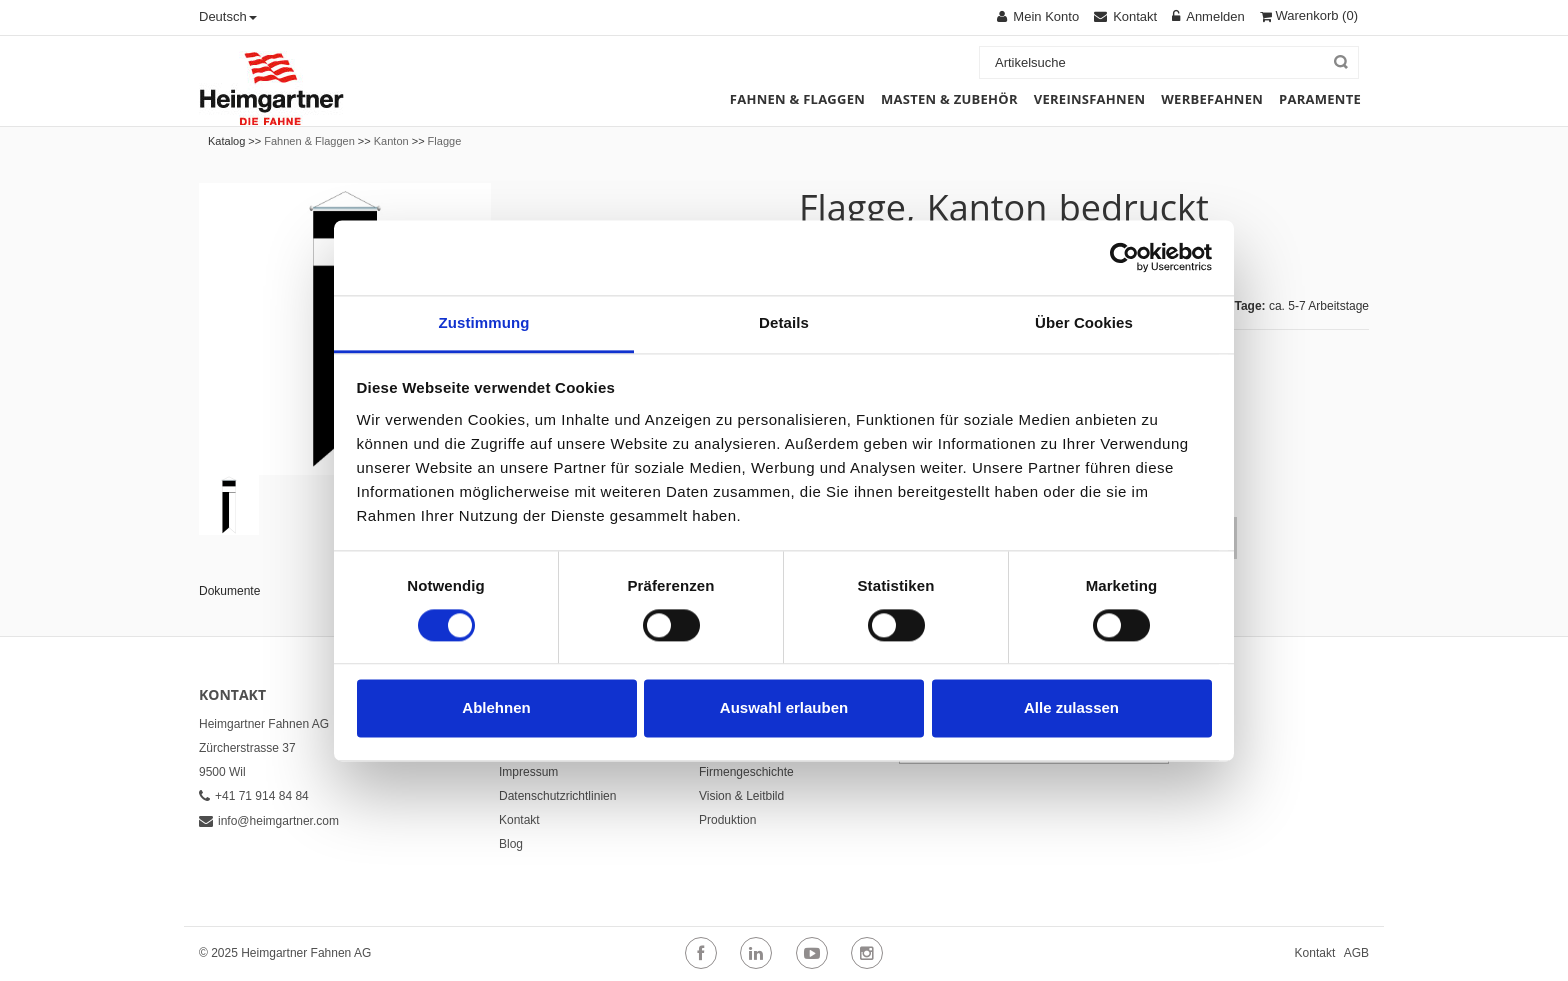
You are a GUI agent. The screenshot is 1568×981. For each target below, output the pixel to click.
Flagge (445, 141)
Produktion (727, 820)
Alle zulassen (1071, 708)
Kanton (391, 141)
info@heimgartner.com (269, 821)
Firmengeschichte (746, 772)
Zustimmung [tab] (484, 322)
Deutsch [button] (228, 16)
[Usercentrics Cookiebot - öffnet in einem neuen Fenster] (1124, 257)
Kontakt (519, 820)
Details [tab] (784, 322)
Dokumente (229, 591)
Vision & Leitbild (741, 796)
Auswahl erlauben (784, 708)
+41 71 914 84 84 (254, 796)
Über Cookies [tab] (1084, 322)
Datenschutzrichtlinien (557, 796)
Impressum (528, 772)
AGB (1356, 953)
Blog (511, 844)
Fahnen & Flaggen (309, 141)
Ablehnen (496, 708)
